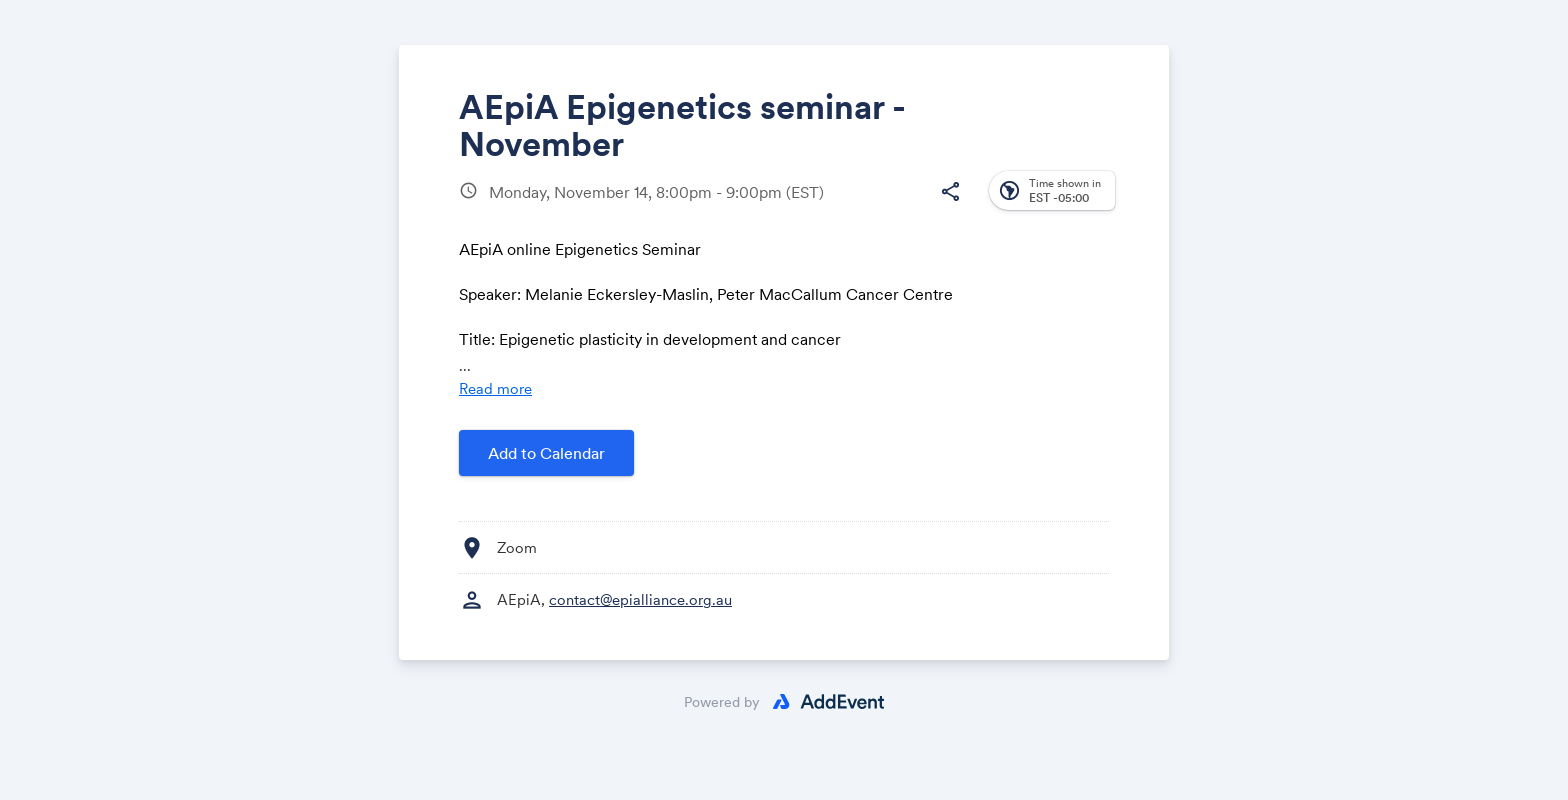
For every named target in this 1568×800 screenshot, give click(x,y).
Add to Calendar (546, 453)
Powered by (722, 702)
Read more (495, 388)
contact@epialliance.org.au (640, 599)
